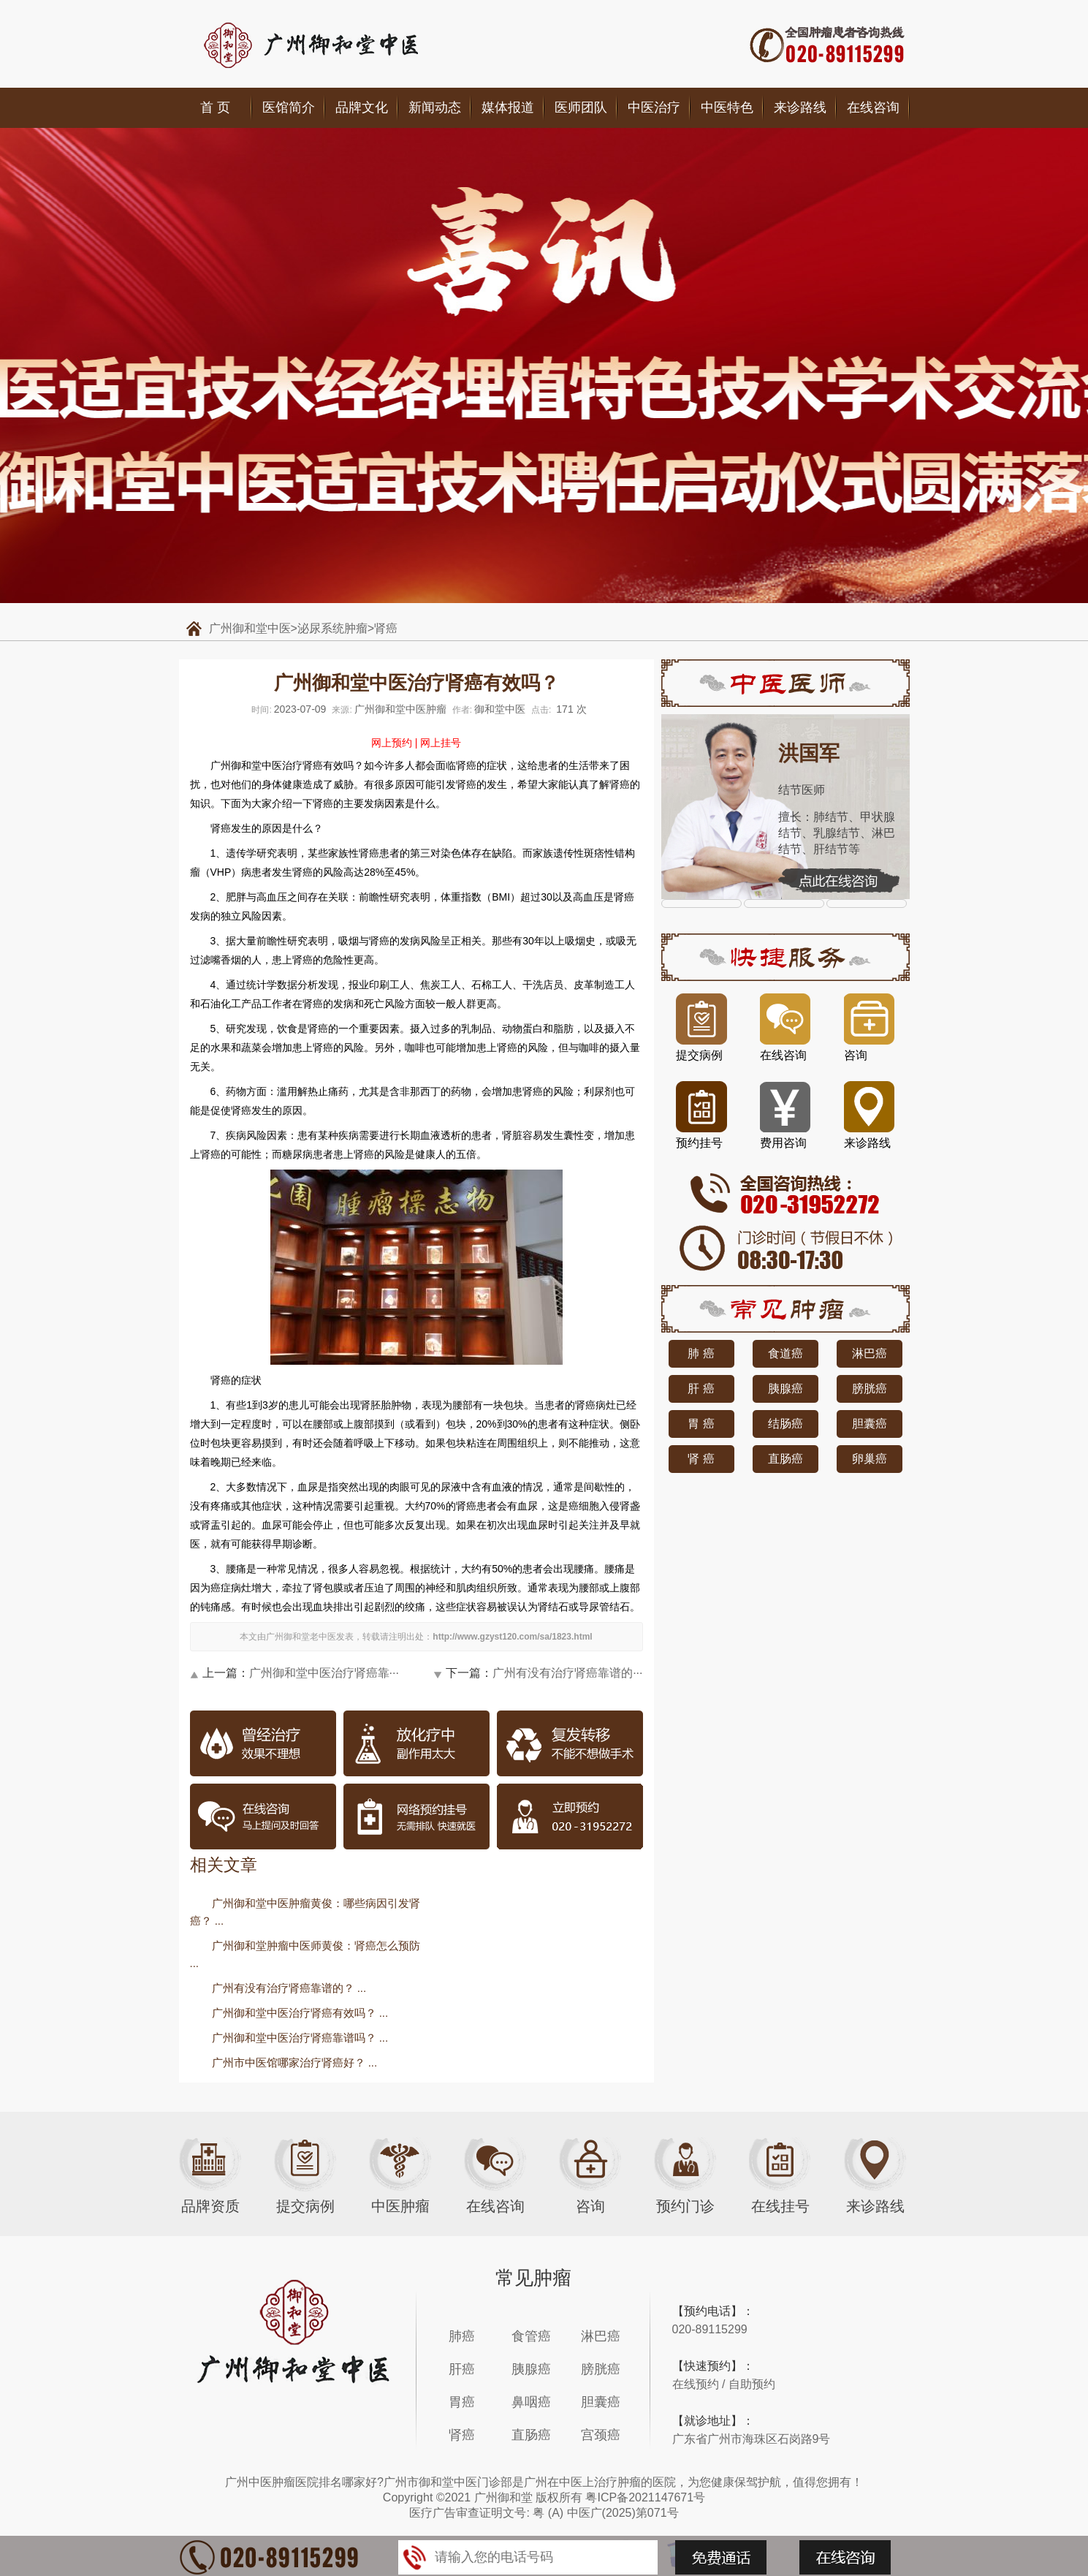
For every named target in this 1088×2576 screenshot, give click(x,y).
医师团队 (581, 107)
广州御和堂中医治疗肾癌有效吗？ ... (300, 2013)
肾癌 (385, 628)
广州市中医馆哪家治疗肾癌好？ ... (295, 2062)
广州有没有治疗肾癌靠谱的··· (567, 1673)
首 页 (215, 107)
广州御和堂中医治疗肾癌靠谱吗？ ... (300, 2037)
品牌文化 (361, 107)
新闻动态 (434, 107)
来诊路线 (800, 107)
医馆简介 (288, 107)
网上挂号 (440, 743)
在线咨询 (873, 107)
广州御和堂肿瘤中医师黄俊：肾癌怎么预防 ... (305, 1954)
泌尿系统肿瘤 (332, 628)
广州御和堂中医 (250, 628)
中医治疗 (654, 107)
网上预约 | (394, 743)
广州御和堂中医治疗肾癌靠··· (324, 1673)
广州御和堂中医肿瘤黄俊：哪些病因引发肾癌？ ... (305, 1912)
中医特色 (727, 107)
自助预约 (751, 2384)
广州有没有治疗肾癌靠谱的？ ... (289, 1988)
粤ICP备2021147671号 (645, 2497)
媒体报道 (508, 107)
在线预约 (695, 2384)
